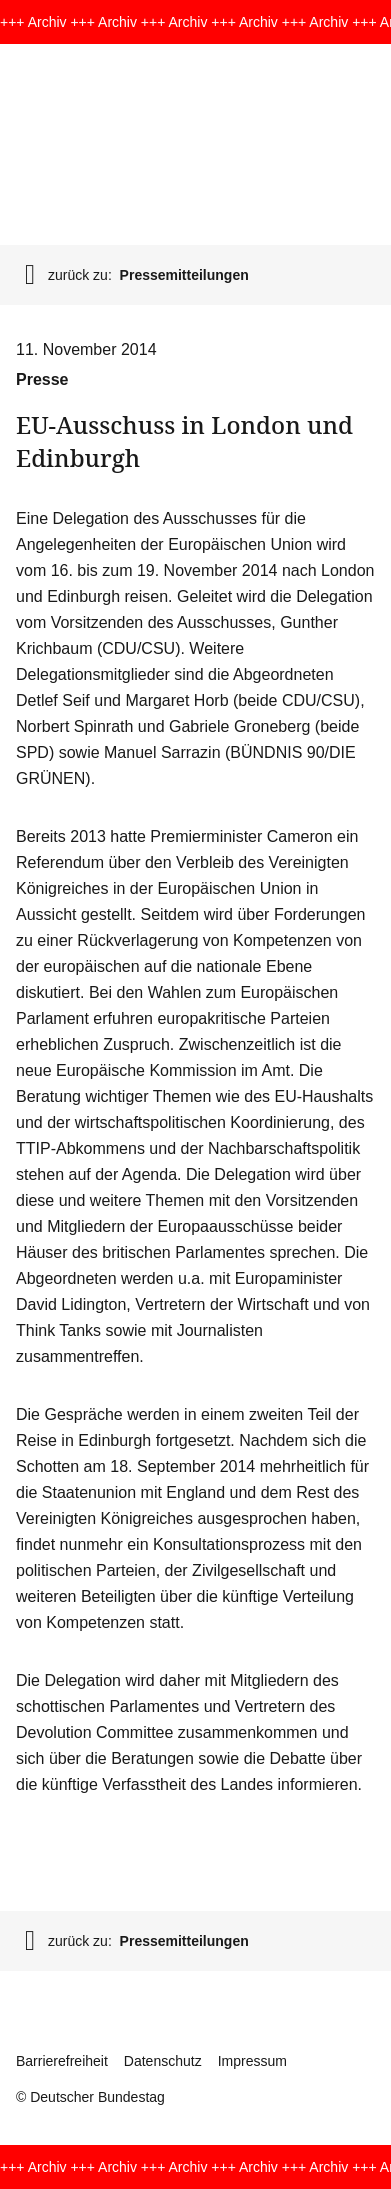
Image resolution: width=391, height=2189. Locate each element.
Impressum (252, 2061)
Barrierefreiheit (62, 2061)
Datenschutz (163, 2061)
